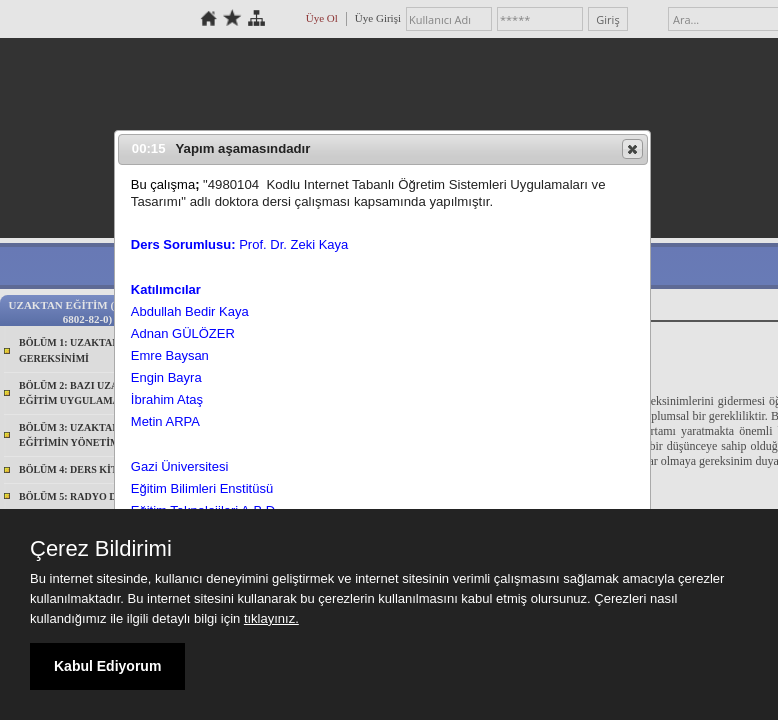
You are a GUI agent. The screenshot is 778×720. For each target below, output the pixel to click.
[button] (632, 149)
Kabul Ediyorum (107, 666)
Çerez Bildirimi (101, 549)
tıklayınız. (271, 618)
